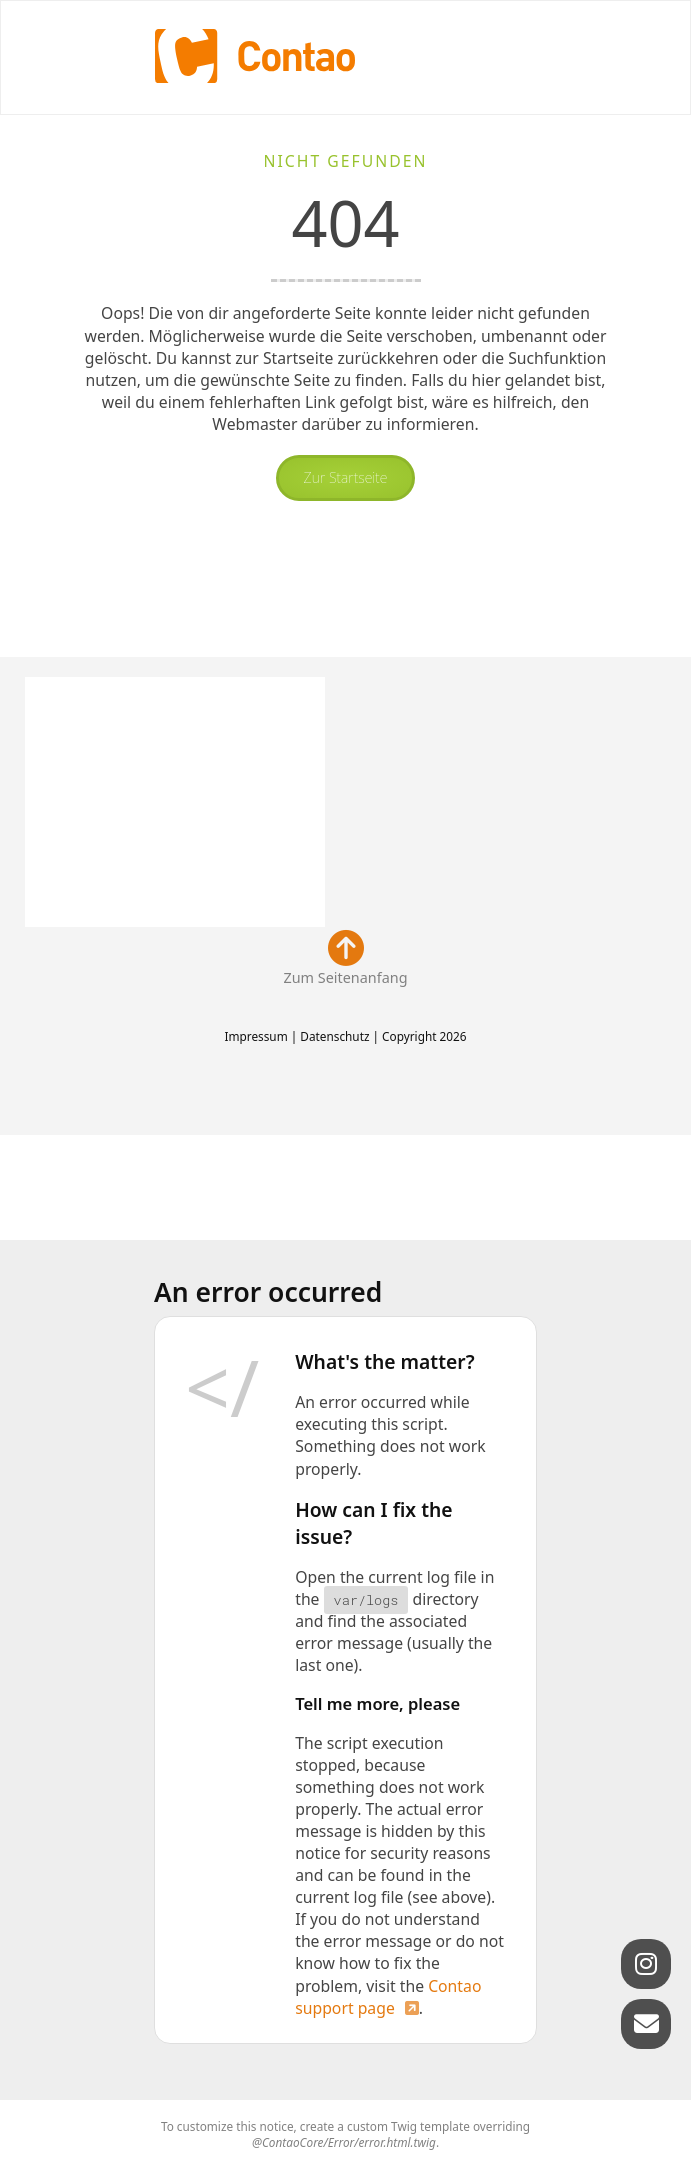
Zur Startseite (346, 477)
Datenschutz (334, 1036)
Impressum (255, 1036)
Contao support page (388, 1997)
